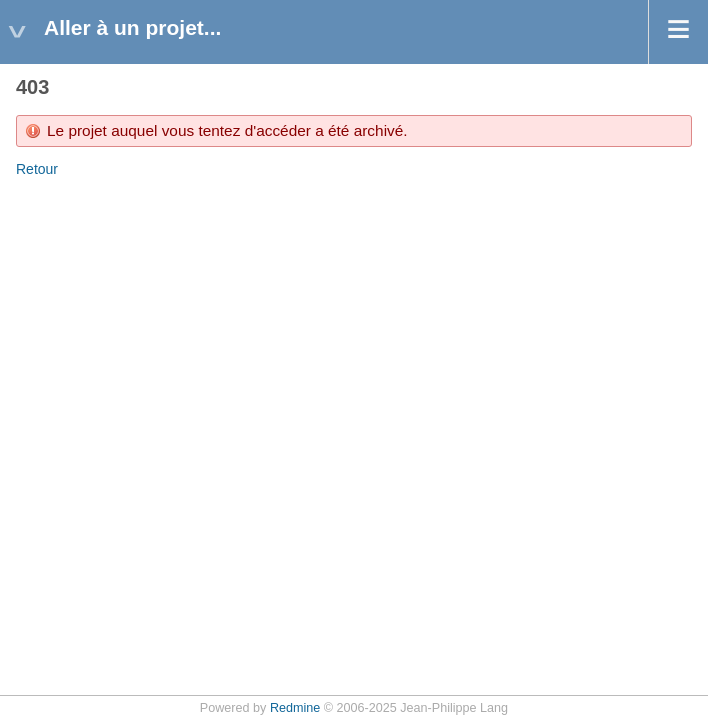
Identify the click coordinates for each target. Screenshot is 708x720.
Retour (37, 169)
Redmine (295, 708)
